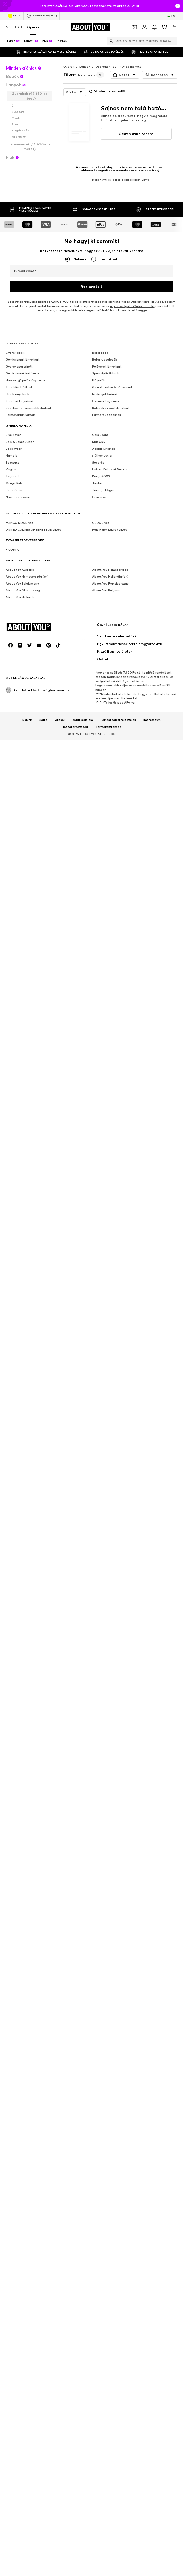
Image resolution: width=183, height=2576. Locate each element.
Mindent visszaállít (107, 91)
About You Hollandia (20, 878)
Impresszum (152, 1001)
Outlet (14, 16)
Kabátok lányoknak (19, 682)
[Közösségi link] (10, 926)
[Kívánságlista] (164, 27)
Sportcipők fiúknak (105, 654)
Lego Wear (14, 729)
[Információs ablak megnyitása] (177, 6)
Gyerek (33, 27)
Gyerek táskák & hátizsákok (112, 668)
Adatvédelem (165, 583)
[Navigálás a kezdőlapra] (90, 27)
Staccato (13, 743)
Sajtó (43, 1001)
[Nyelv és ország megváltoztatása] (171, 16)
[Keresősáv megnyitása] (110, 41)
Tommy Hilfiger (103, 771)
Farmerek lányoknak (20, 696)
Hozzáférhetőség (75, 1008)
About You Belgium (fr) (22, 864)
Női (8, 27)
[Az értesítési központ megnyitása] (154, 27)
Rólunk (27, 1001)
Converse (99, 778)
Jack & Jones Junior (20, 723)
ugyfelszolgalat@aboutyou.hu (132, 587)
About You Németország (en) (27, 857)
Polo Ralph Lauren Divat (109, 810)
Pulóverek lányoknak (106, 647)
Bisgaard (12, 757)
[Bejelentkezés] (144, 27)
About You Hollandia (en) (110, 857)
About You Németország (110, 850)
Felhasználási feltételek (118, 1001)
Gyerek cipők (15, 633)
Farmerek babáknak (106, 696)
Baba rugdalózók (104, 640)
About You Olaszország (23, 871)
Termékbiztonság (108, 1008)
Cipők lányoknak (17, 675)
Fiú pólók (98, 661)
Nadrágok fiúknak (104, 675)
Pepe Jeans (14, 771)
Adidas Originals (104, 729)
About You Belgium (106, 871)
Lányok (84, 66)
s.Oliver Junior (102, 736)
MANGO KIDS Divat (19, 804)
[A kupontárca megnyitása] (134, 27)
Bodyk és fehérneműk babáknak (28, 689)
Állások (60, 1001)
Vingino (11, 750)
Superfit (98, 743)
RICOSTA (12, 830)
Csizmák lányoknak (105, 682)
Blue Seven (13, 716)
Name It (11, 736)
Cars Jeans (100, 716)
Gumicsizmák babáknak (22, 654)
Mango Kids (14, 764)
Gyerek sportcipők (19, 647)
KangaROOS (101, 757)
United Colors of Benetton (111, 750)
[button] (124, 75)
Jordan (97, 764)
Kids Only (98, 723)
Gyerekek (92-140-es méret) (118, 66)
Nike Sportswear (18, 778)
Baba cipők (100, 633)
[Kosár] (174, 27)
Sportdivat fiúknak (19, 668)
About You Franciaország (110, 864)
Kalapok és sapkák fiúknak (110, 689)
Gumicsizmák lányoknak (22, 640)
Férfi (19, 27)
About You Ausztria (20, 850)
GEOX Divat (100, 804)
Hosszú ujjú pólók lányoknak (25, 661)
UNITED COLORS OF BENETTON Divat (33, 810)
